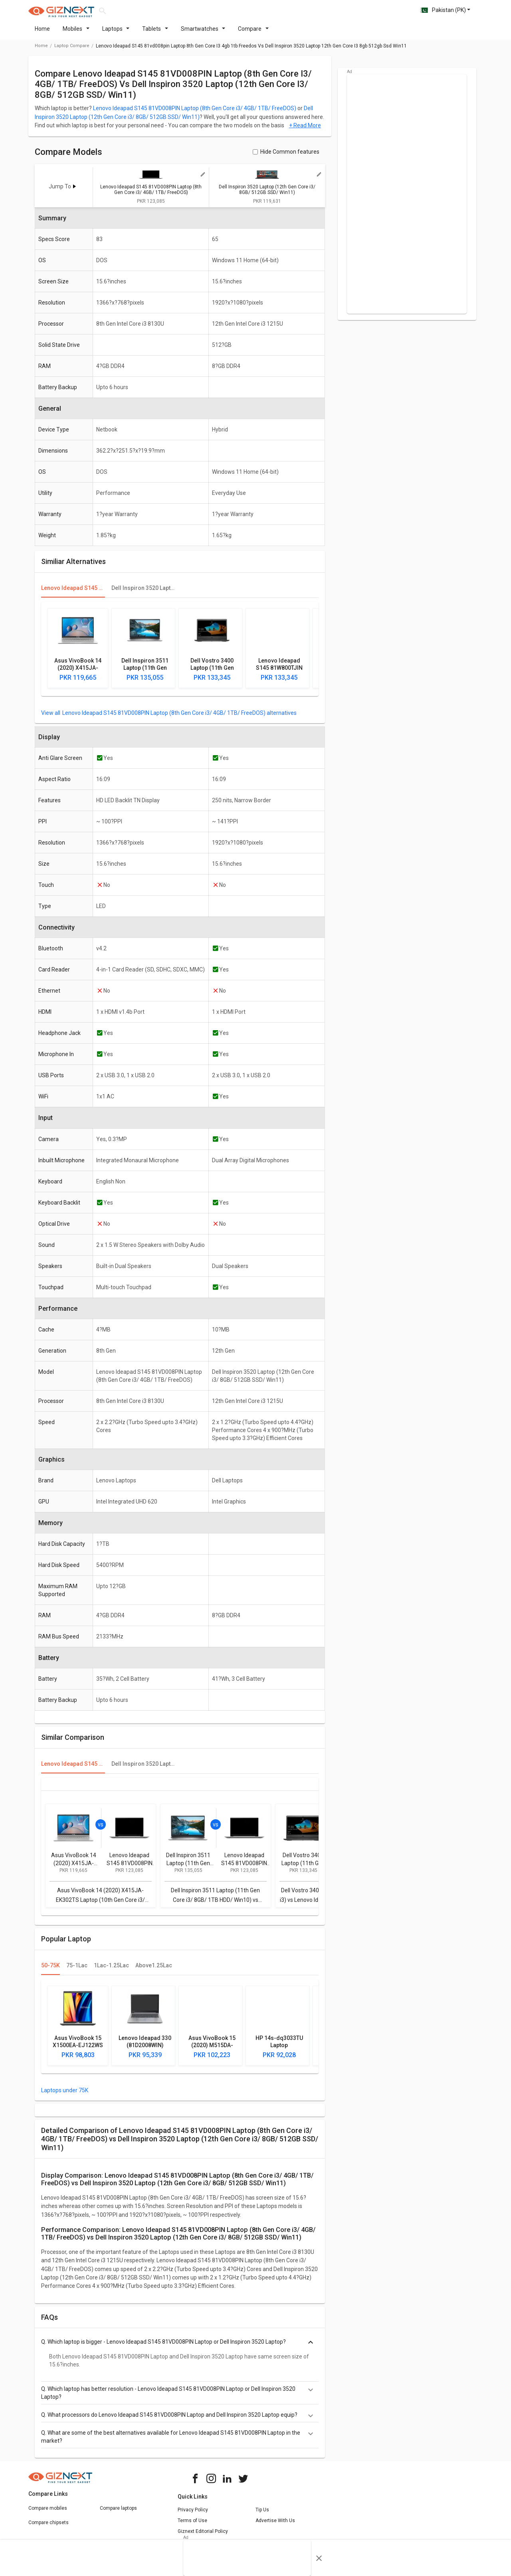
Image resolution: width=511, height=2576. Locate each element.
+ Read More (305, 130)
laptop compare (71, 50)
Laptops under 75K (64, 2095)
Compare (253, 33)
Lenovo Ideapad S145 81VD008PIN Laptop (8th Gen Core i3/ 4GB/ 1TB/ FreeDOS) (194, 113)
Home (42, 33)
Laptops (116, 33)
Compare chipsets (48, 2527)
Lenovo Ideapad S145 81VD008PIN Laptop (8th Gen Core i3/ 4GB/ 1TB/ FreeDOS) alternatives (179, 717)
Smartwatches (203, 33)
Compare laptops (118, 2513)
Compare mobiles (47, 2513)
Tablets (155, 33)
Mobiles (76, 33)
